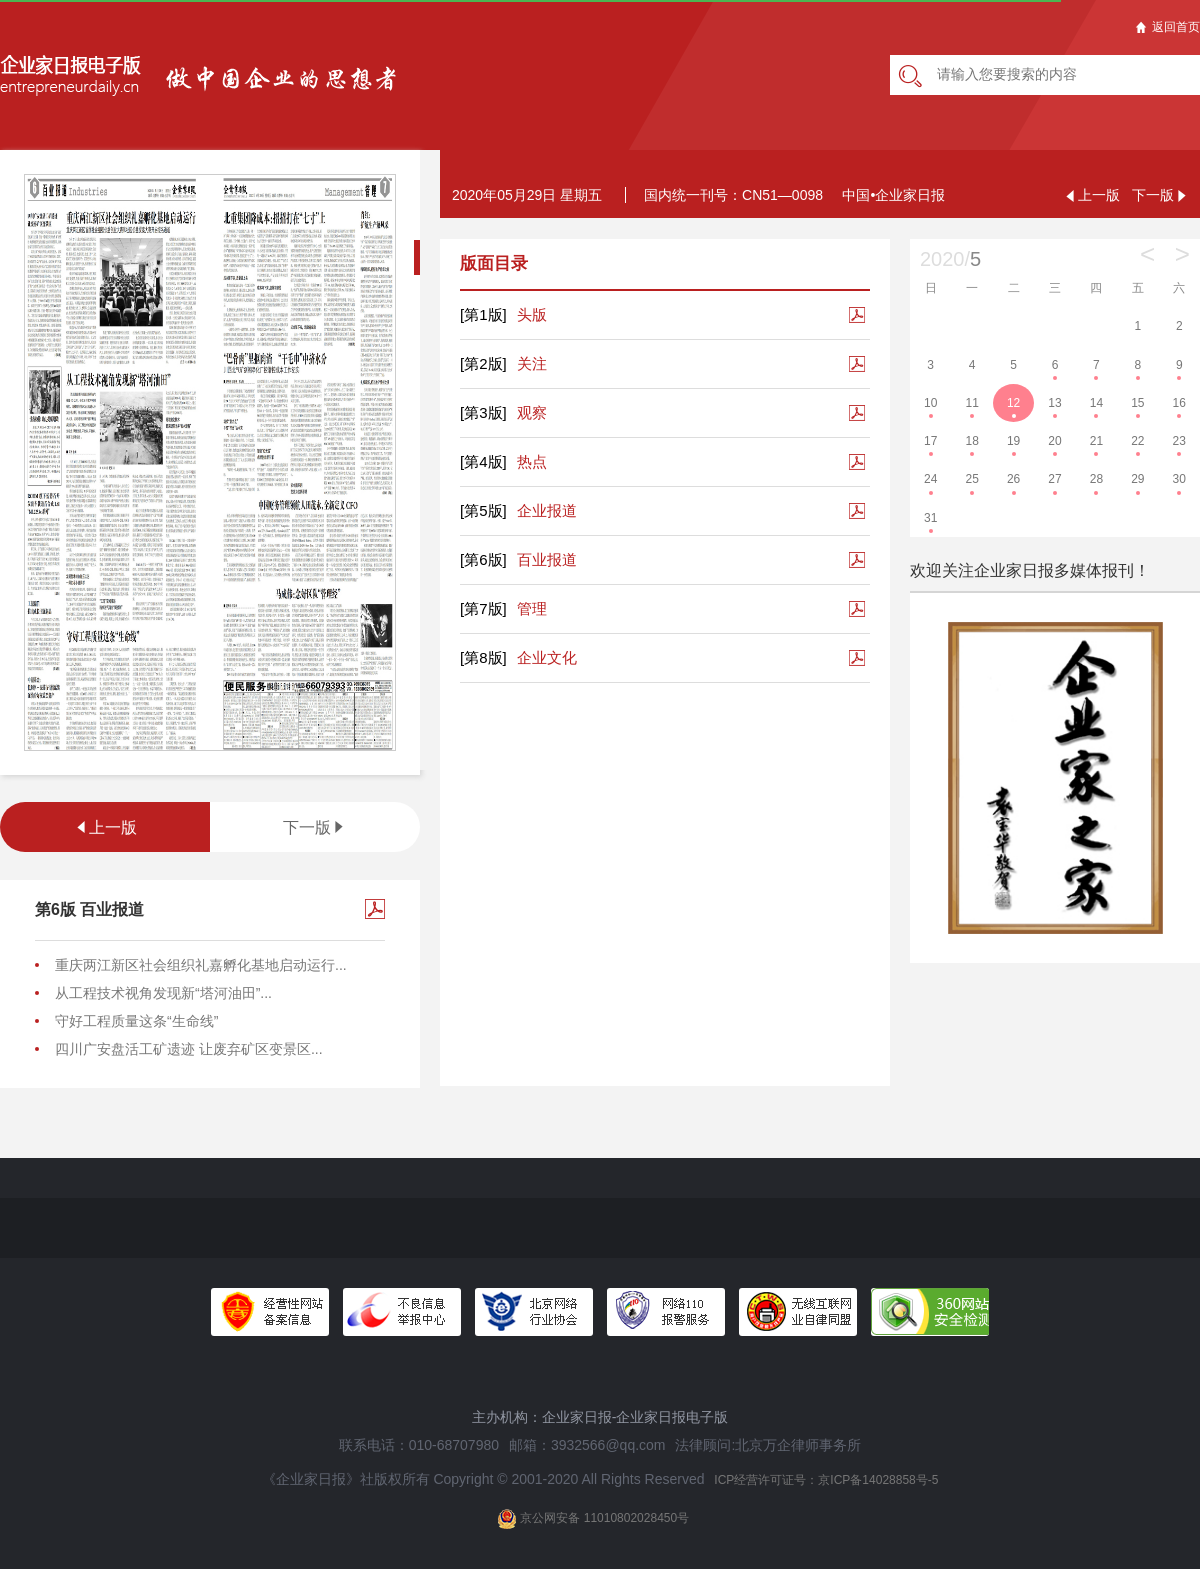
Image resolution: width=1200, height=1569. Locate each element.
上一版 (105, 827)
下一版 (315, 827)
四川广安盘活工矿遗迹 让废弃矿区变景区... (189, 1049)
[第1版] (483, 314)
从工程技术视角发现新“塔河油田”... (163, 993)
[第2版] (483, 363)
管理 (503, 609)
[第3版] (483, 412)
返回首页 (1167, 27)
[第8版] (483, 657)
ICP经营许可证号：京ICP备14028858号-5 (826, 1480)
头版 (503, 315)
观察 (503, 413)
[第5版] (483, 510)
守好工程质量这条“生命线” (136, 1021)
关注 (503, 364)
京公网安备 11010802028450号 (593, 1519)
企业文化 (518, 658)
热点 (503, 462)
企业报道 (518, 511)
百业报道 (518, 560)
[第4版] (483, 461)
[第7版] (483, 608)
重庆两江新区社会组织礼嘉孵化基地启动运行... (201, 965)
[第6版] (483, 559)
